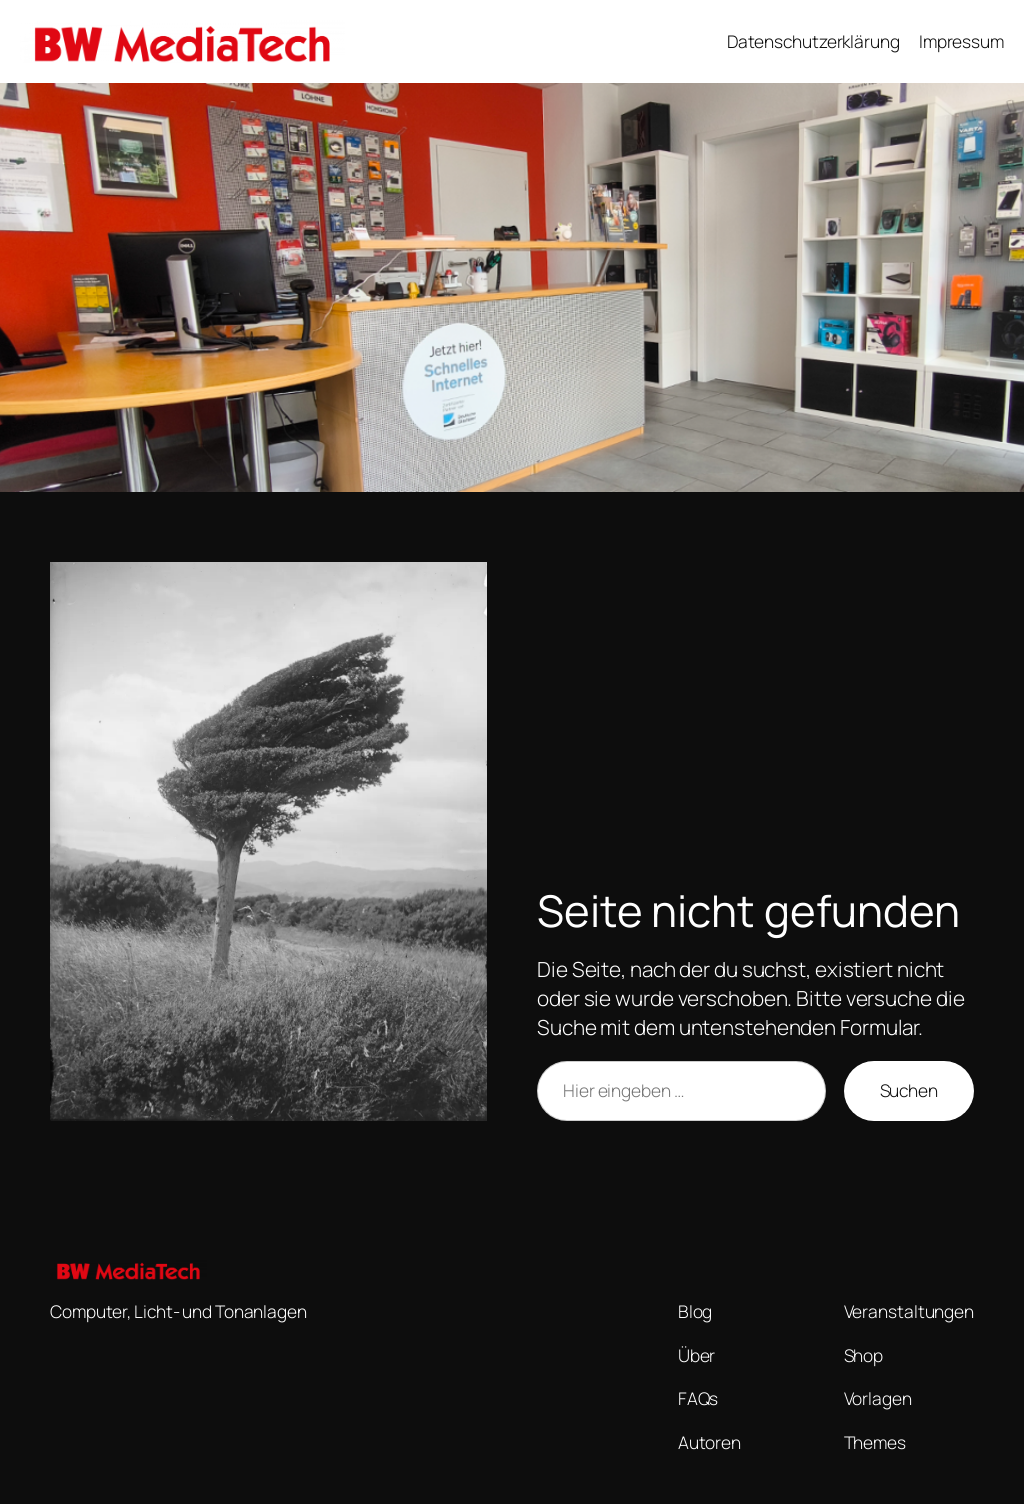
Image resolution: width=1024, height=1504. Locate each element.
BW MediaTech (426, 41)
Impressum (961, 41)
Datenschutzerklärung (813, 41)
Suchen (909, 1090)
